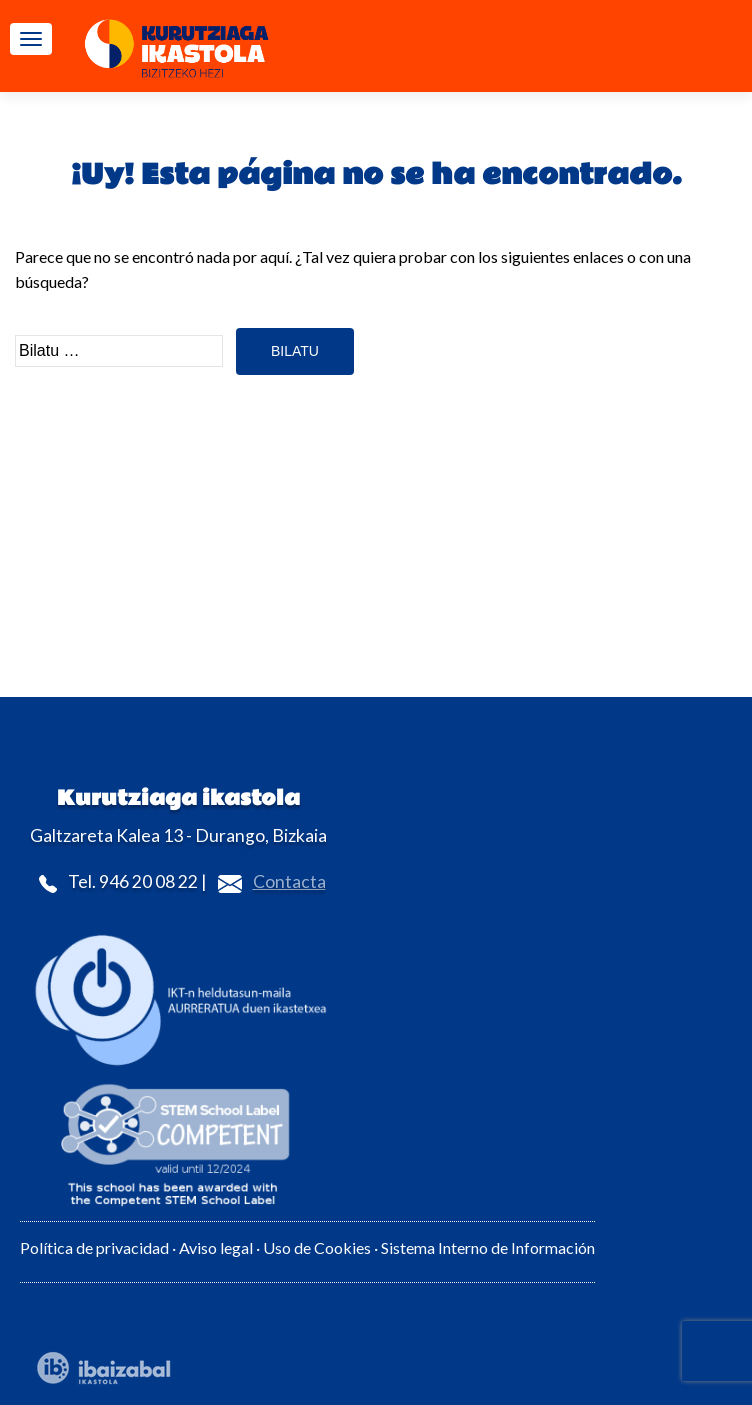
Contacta (289, 881)
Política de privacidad (94, 1247)
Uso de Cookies (318, 1247)
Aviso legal (216, 1247)
